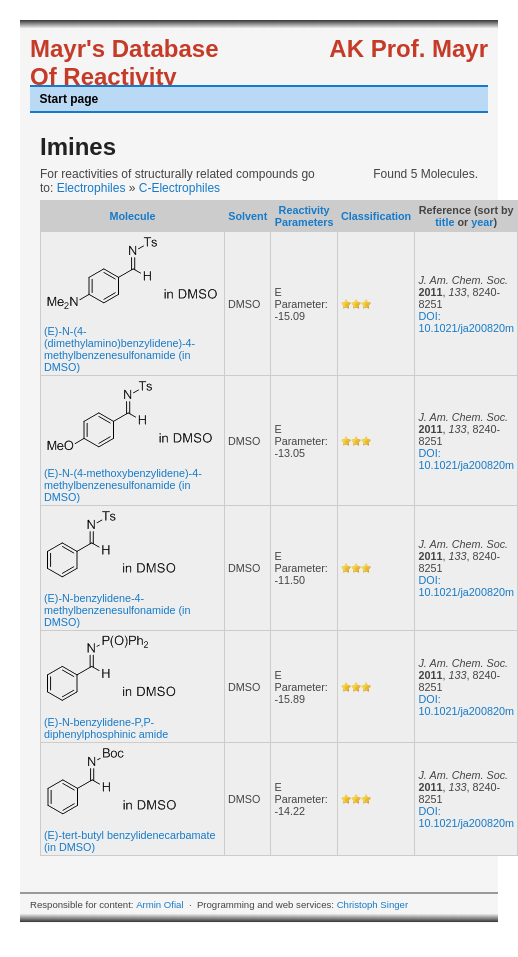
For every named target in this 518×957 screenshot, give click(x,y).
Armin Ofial (159, 904)
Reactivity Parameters (304, 216)
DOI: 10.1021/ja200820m (465, 322)
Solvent (247, 216)
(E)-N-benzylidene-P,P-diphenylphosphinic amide (106, 728)
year (482, 222)
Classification (376, 216)
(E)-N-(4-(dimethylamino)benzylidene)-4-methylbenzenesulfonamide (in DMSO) (119, 349)
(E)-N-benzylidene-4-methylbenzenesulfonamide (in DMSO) (117, 610)
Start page (69, 99)
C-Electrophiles (179, 188)
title (444, 222)
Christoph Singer (372, 904)
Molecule (132, 216)
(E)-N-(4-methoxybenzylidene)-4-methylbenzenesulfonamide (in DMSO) (123, 485)
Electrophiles (91, 188)
